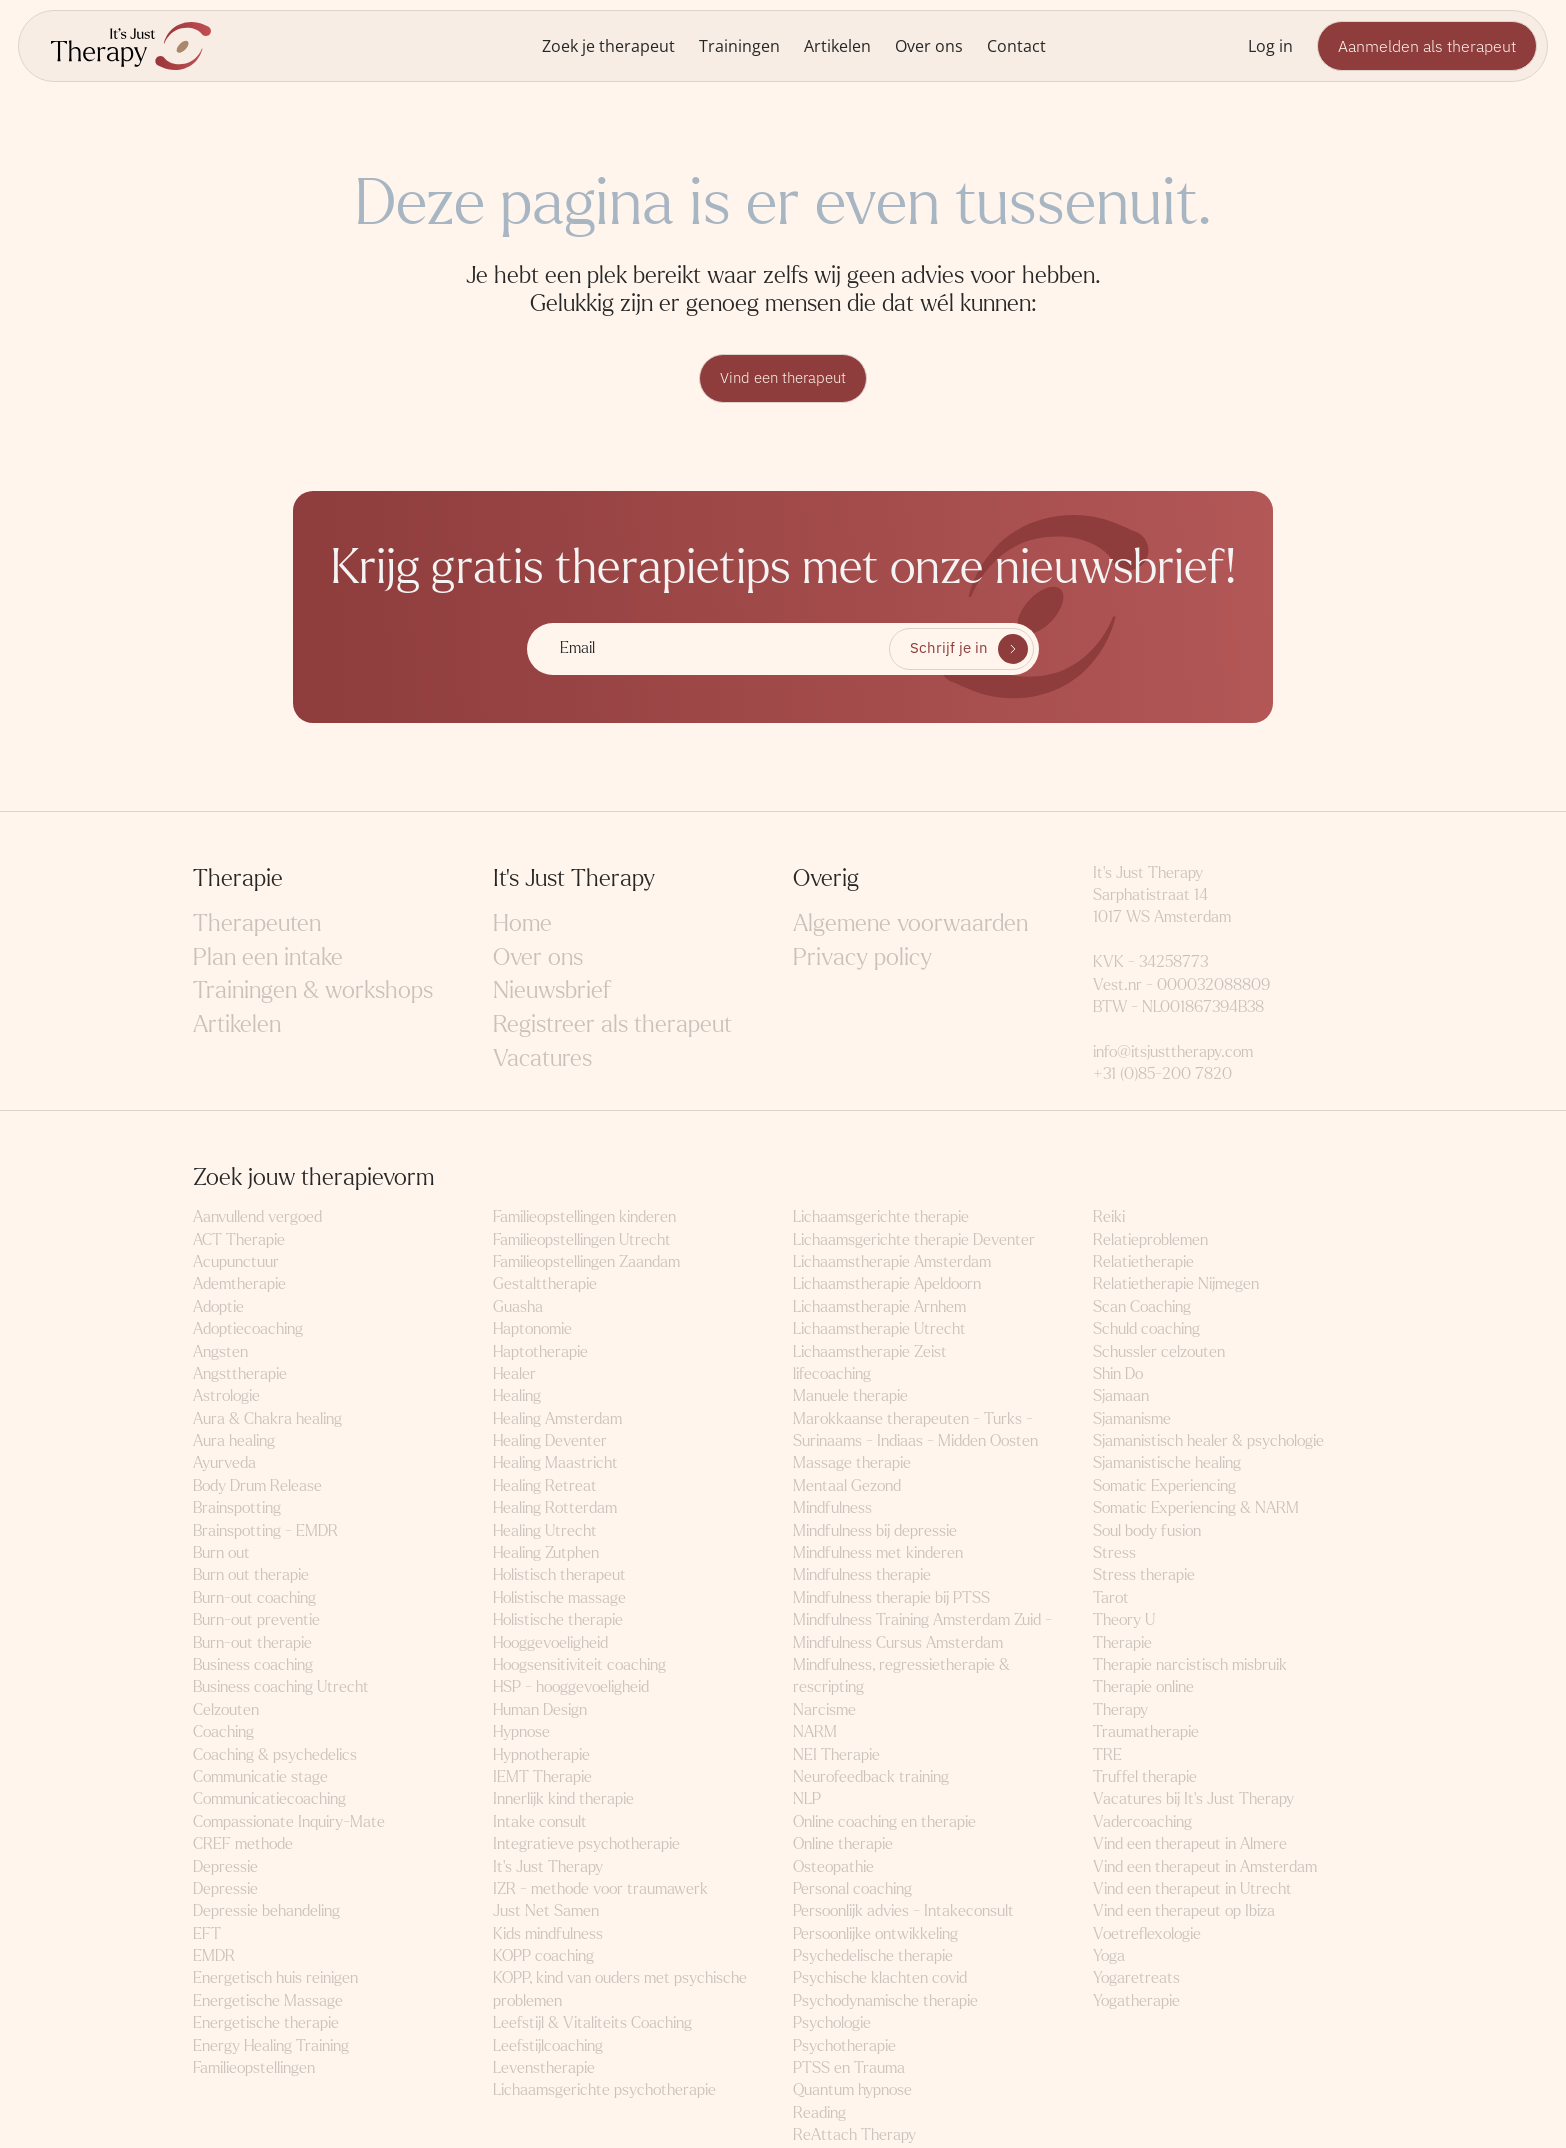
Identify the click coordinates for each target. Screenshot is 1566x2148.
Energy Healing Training (271, 2046)
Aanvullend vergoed (257, 1218)
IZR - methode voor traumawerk (600, 1889)
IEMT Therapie (542, 1777)
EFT (207, 1934)
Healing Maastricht (555, 1464)
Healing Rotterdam (555, 1509)
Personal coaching (852, 1889)
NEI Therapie (836, 1755)
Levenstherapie (544, 2068)
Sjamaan (1121, 1397)
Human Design (540, 1710)
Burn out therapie (251, 1576)
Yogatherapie (1136, 2001)
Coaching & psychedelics (275, 1755)
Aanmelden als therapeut (1427, 46)
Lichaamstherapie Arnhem (879, 1307)
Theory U (1124, 1621)
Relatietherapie (1143, 1262)
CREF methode (243, 1845)
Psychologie (832, 2024)
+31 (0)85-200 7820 (1162, 1075)
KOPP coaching (543, 1956)
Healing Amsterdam (557, 1419)
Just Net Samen (546, 1912)
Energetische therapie (266, 2024)
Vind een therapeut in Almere (1190, 1845)
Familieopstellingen (254, 2068)
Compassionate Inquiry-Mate (289, 1822)
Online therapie (843, 1845)
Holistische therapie (558, 1621)
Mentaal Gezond (847, 1486)
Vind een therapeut (783, 379)
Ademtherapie (239, 1285)
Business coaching (253, 1665)
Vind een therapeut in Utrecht (1192, 1889)
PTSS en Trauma (849, 2068)
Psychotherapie (844, 2046)
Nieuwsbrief (552, 992)
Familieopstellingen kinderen (584, 1218)
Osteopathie (833, 1867)
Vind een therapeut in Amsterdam (1205, 1867)
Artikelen (837, 45)
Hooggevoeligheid (550, 1643)
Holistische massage (559, 1598)
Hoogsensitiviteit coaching (579, 1665)
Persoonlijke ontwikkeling (875, 1934)
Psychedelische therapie (873, 1956)
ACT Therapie (239, 1240)
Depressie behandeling (266, 1912)
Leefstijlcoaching (548, 2046)
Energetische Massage (268, 2001)
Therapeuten (257, 925)
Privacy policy (862, 958)
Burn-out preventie (256, 1621)
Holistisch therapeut (559, 1576)
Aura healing (234, 1441)
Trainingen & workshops (313, 992)
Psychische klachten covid (880, 1979)
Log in (1270, 45)
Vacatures (542, 1059)
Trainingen (739, 45)
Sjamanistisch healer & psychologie (1208, 1441)
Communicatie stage (260, 1777)
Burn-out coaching (254, 1598)
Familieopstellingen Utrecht (582, 1240)
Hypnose (521, 1733)
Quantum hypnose (852, 2091)
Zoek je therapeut (608, 45)
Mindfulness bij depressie (875, 1531)
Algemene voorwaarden (910, 925)
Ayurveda (224, 1464)
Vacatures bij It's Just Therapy (1193, 1800)
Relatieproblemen (1150, 1240)
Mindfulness (832, 1509)
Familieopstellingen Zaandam (586, 1262)
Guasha (518, 1307)
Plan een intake (268, 958)
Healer (514, 1374)
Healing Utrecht (545, 1531)
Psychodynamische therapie (885, 2001)
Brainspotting (237, 1509)
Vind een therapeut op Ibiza (1184, 1912)
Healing (517, 1397)
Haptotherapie (540, 1352)
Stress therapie (1144, 1576)
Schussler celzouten (1159, 1352)
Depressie (225, 1867)
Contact (1016, 45)
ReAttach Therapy (854, 2136)
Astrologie (226, 1397)
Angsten (220, 1352)
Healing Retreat (545, 1486)
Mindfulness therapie (862, 1576)
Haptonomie (532, 1330)
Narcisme (824, 1710)
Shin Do (1118, 1374)
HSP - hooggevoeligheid (571, 1688)
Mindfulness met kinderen (878, 1553)
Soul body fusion (1147, 1531)
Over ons (929, 45)
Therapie (1122, 1643)
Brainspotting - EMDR (265, 1531)
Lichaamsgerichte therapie (881, 1218)
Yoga (1109, 1956)
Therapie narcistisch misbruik (1190, 1665)
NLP (807, 1800)
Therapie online (1143, 1688)
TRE (1107, 1755)
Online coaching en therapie (884, 1822)
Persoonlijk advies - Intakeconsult (903, 1912)
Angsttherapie (240, 1374)
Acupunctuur (236, 1262)
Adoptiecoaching (248, 1330)
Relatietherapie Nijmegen (1176, 1285)
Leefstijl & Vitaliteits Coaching (592, 2024)
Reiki (1109, 1218)
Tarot (1111, 1598)
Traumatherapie (1146, 1733)
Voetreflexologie (1147, 1934)
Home (522, 925)
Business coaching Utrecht (281, 1688)
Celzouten (226, 1710)
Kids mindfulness (548, 1934)
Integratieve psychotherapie (586, 1845)
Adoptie (218, 1307)
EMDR (214, 1956)
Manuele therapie (850, 1397)
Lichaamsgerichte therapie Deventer (914, 1240)
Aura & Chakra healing (267, 1419)
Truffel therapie (1145, 1777)
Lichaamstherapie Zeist (870, 1352)
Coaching (223, 1733)
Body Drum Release (257, 1486)
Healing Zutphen (546, 1553)
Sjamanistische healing (1167, 1464)
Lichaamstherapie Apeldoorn (887, 1285)
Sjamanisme (1132, 1419)
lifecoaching (832, 1374)
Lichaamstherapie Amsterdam (892, 1262)
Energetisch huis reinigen (275, 1979)
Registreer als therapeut (612, 1025)
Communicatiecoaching (269, 1800)
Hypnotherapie (541, 1755)
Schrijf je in (948, 650)
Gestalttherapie (545, 1285)
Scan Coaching (1142, 1307)
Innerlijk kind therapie (563, 1800)
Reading (819, 2113)
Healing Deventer (550, 1441)
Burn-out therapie (252, 1643)
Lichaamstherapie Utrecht (879, 1330)
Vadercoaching (1142, 1822)
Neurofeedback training (871, 1777)
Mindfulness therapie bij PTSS (891, 1598)
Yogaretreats (1136, 1979)
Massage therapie (852, 1464)
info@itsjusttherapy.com (1173, 1052)
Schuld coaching (1146, 1330)
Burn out (221, 1553)
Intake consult (540, 1822)
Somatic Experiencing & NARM (1196, 1509)
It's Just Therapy (548, 1867)
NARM (815, 1733)
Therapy (1120, 1710)
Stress (1114, 1553)
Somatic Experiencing (1164, 1486)
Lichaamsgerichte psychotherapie (604, 2091)
